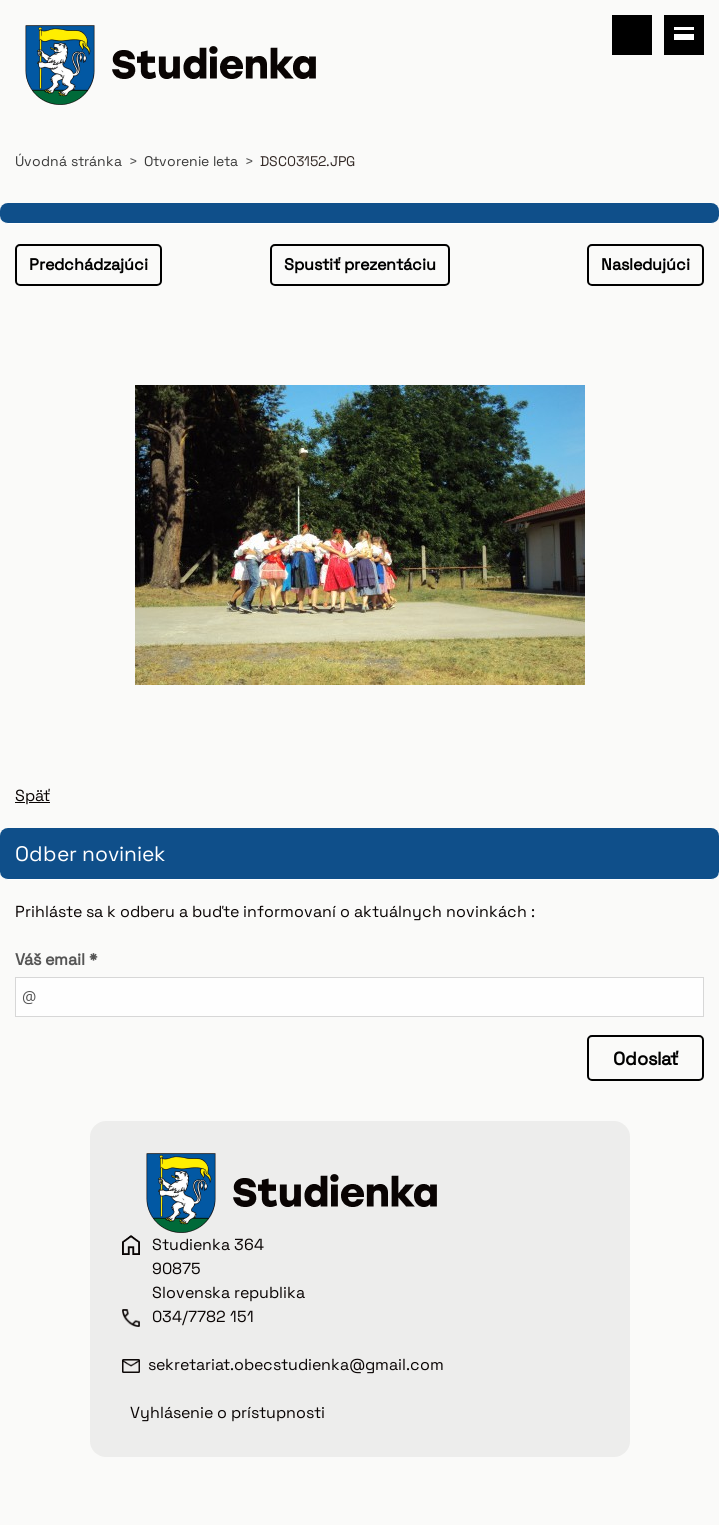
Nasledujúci (645, 264)
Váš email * (56, 959)
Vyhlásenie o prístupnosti (227, 1412)
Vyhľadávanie (632, 35)
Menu (684, 35)
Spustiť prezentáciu (360, 264)
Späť (32, 795)
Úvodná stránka (68, 161)
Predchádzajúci (88, 264)
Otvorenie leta (191, 161)
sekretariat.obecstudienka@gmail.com (296, 1364)
